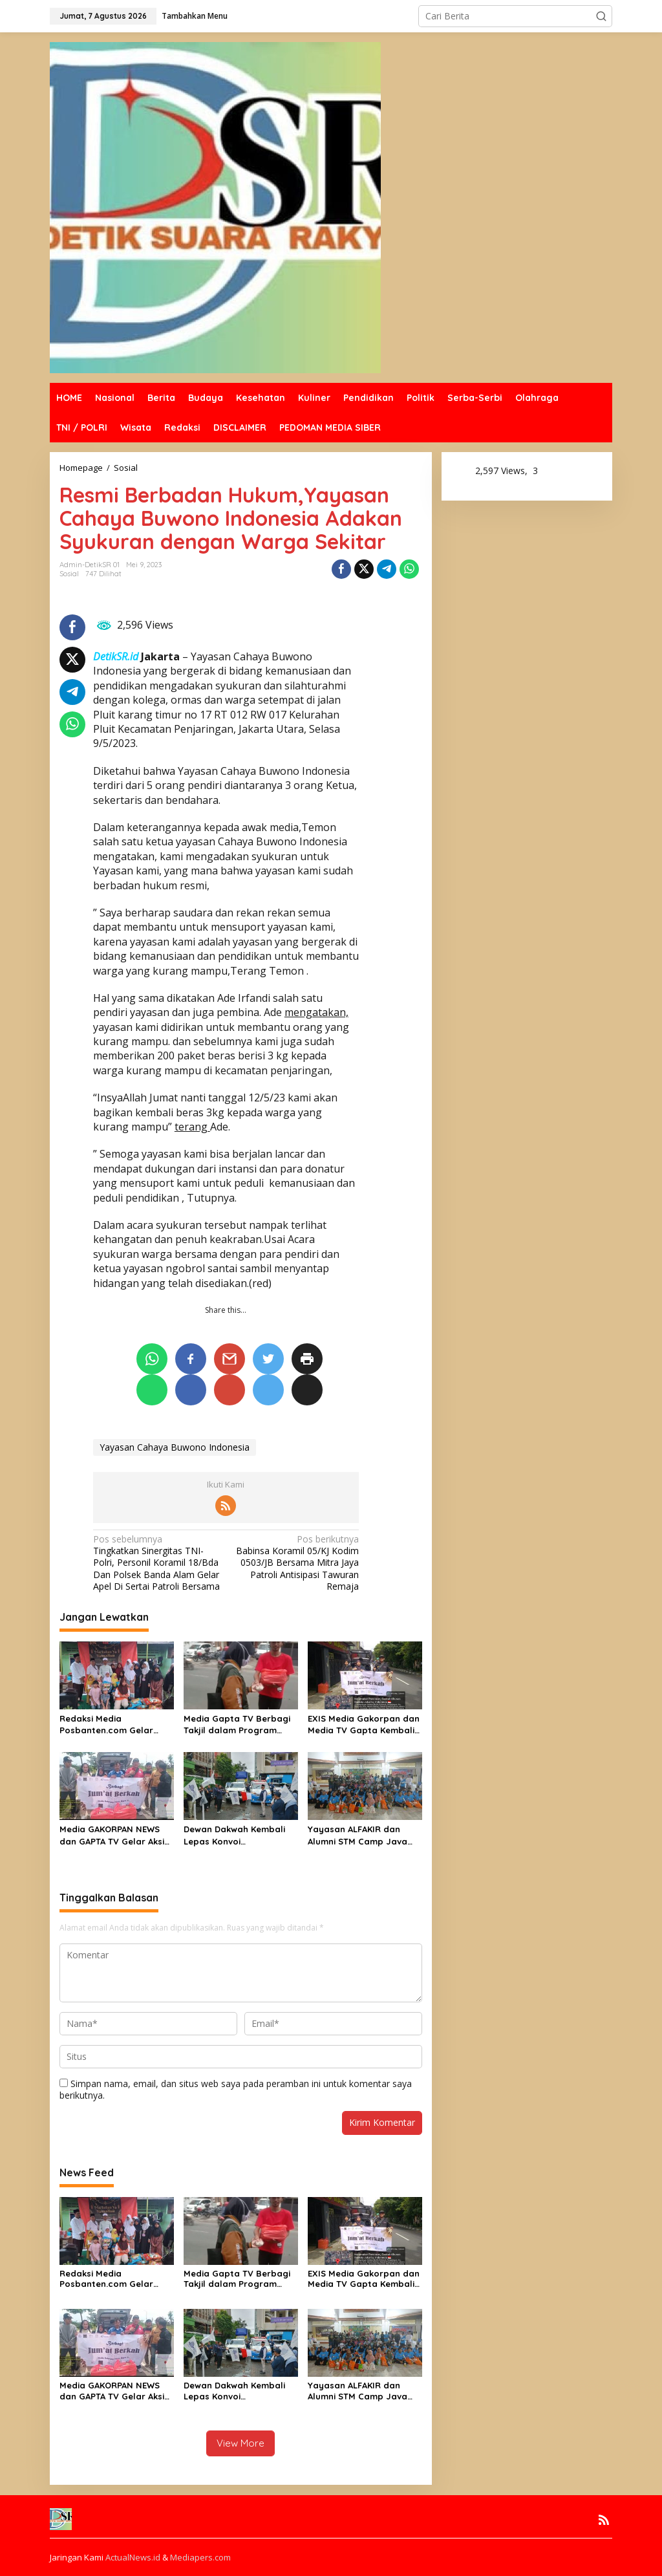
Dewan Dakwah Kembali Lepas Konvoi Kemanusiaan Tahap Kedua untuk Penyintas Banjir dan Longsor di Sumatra (234, 1835)
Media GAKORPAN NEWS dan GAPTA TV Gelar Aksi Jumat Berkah (111, 1835)
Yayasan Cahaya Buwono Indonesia (175, 1447)
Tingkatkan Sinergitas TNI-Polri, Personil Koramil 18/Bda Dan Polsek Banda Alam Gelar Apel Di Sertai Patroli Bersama (156, 1562)
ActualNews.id (132, 2557)
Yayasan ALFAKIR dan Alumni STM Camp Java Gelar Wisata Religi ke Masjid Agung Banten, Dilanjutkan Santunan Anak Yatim (357, 1835)
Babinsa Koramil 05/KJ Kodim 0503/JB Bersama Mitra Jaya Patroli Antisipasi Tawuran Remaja (295, 1562)
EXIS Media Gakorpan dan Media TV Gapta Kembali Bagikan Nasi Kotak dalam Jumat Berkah (364, 1724)
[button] (601, 16)
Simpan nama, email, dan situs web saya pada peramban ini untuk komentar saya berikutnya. (235, 2089)
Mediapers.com (200, 2557)
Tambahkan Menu (195, 15)
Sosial (69, 573)
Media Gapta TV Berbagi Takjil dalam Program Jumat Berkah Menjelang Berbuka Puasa (238, 1724)
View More (240, 2443)
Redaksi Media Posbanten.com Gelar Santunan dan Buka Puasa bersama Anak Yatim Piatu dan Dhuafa (116, 1724)
